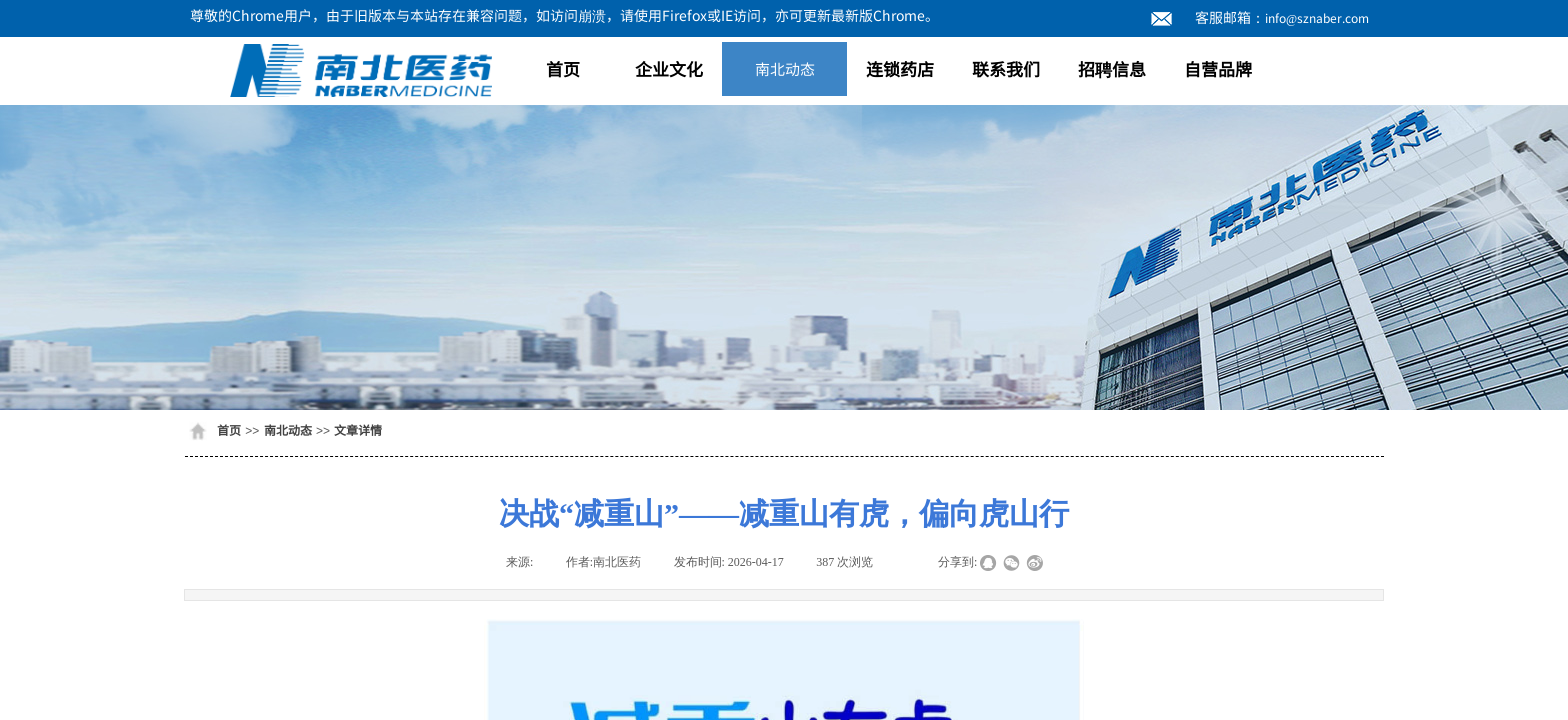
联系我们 (1006, 68)
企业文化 (669, 68)
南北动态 (785, 68)
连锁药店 (900, 68)
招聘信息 (1112, 68)
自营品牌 (1218, 68)
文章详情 (358, 429)
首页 (563, 68)
